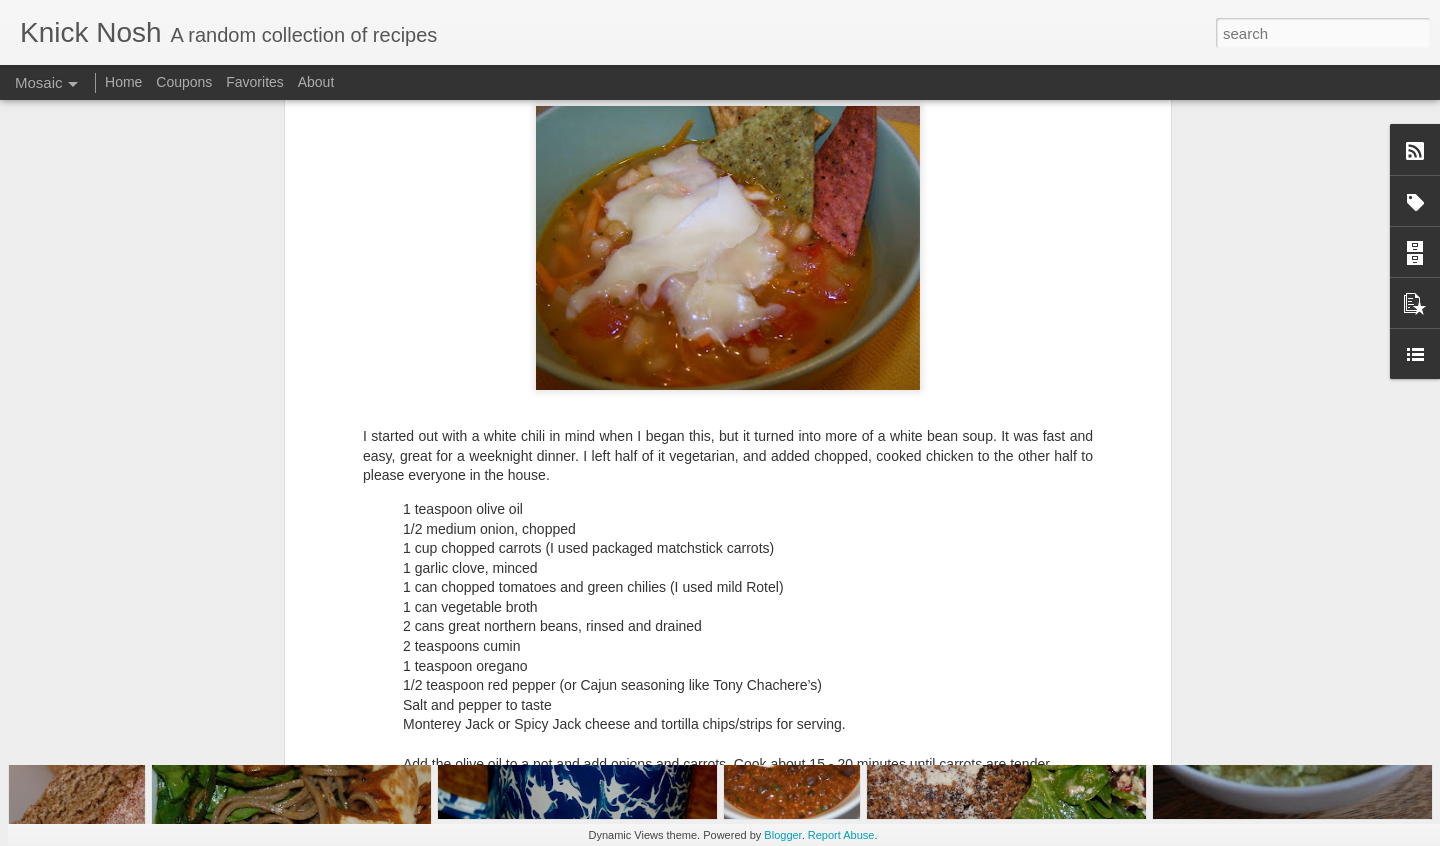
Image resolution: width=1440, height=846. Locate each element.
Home (123, 82)
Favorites (255, 82)
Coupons (184, 82)
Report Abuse (841, 835)
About (316, 82)
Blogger (782, 835)
